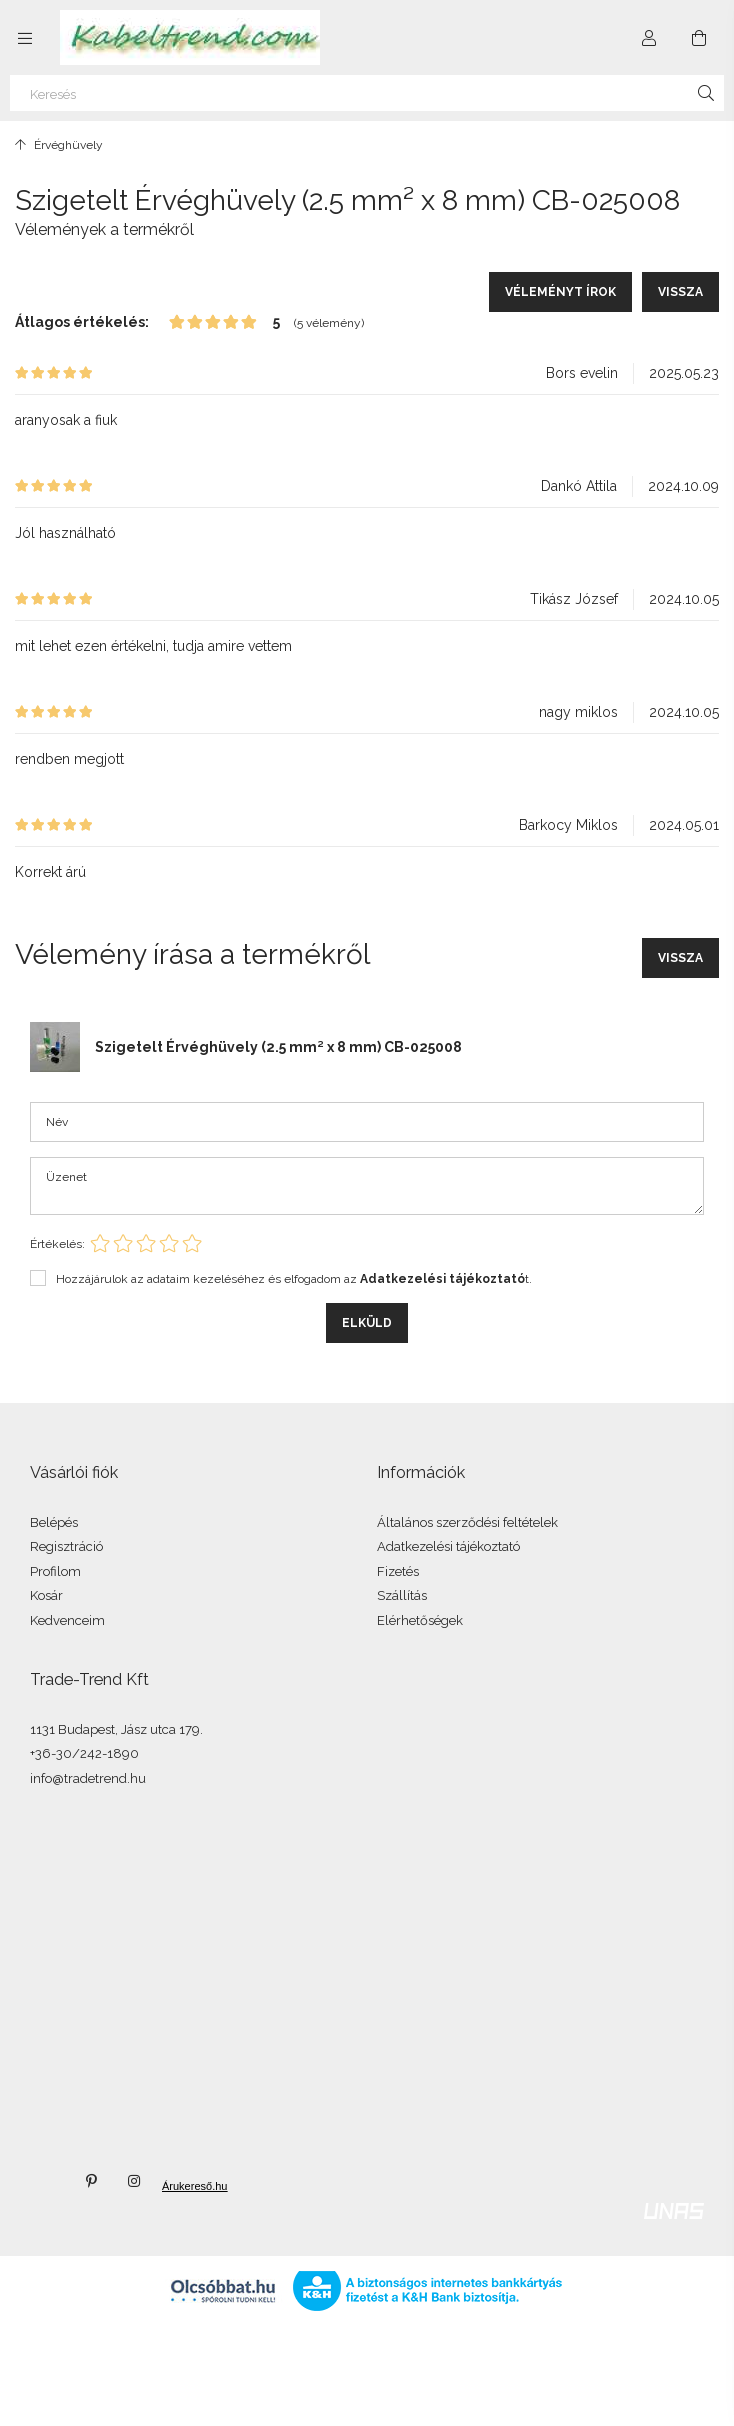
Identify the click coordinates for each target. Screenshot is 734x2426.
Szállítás (402, 1595)
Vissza (680, 292)
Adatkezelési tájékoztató (448, 1546)
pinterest (91, 2181)
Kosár (46, 1595)
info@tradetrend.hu (88, 1778)
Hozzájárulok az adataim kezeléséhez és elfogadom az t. (294, 1279)
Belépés (54, 1522)
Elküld (367, 1323)
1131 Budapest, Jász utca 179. (116, 1729)
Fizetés (398, 1571)
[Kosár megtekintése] (699, 38)
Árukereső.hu (179, 2186)
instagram (135, 2181)
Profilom (55, 1571)
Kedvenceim (67, 1620)
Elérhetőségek (420, 1620)
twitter (47, 2181)
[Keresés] (367, 93)
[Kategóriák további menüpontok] (25, 38)
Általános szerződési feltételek (467, 1522)
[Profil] (649, 38)
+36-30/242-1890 (84, 1753)
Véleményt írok (560, 292)
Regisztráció (66, 1546)
